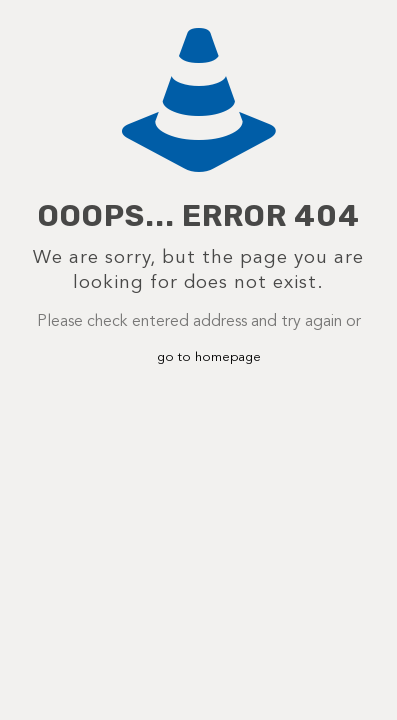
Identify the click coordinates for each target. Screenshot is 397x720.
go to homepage (209, 357)
